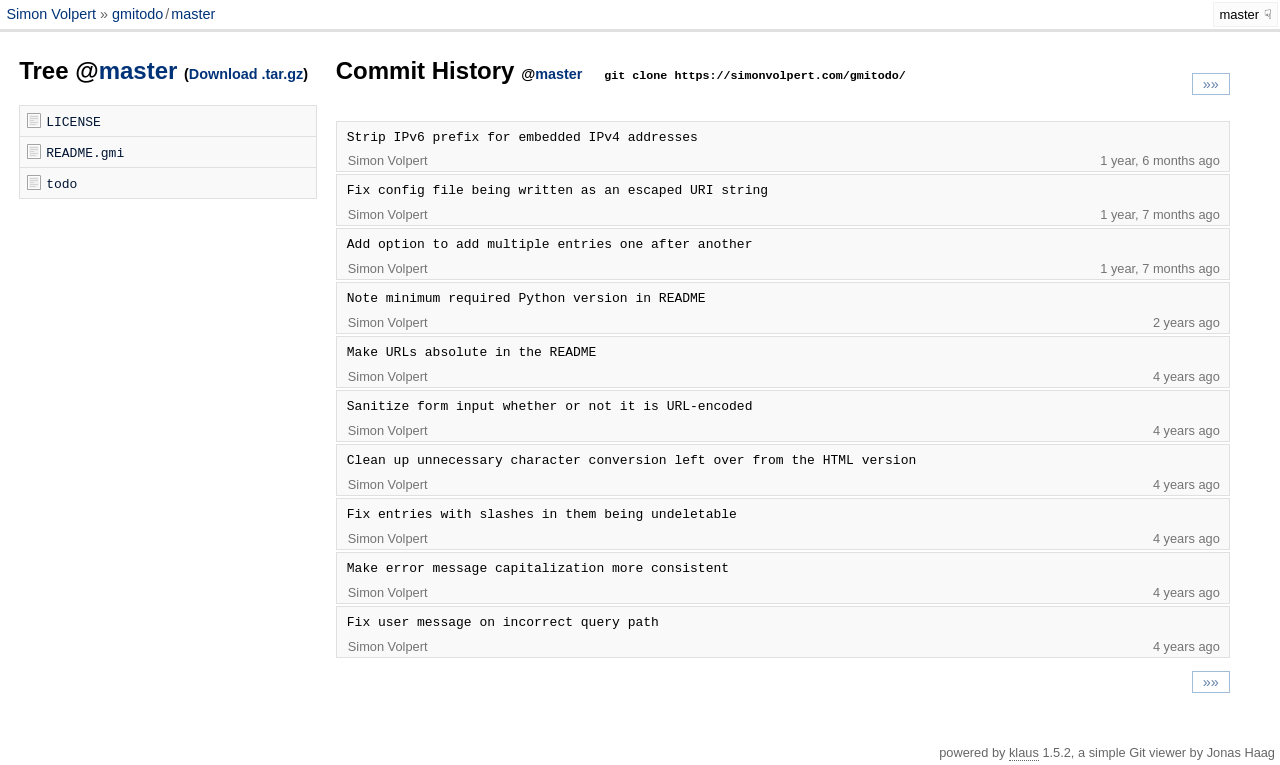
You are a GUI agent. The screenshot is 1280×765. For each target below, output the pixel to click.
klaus (1024, 752)
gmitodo (137, 14)
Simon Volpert (53, 14)
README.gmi (85, 152)
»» (1211, 84)
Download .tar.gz (246, 74)
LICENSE (73, 121)
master (193, 14)
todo (61, 183)
